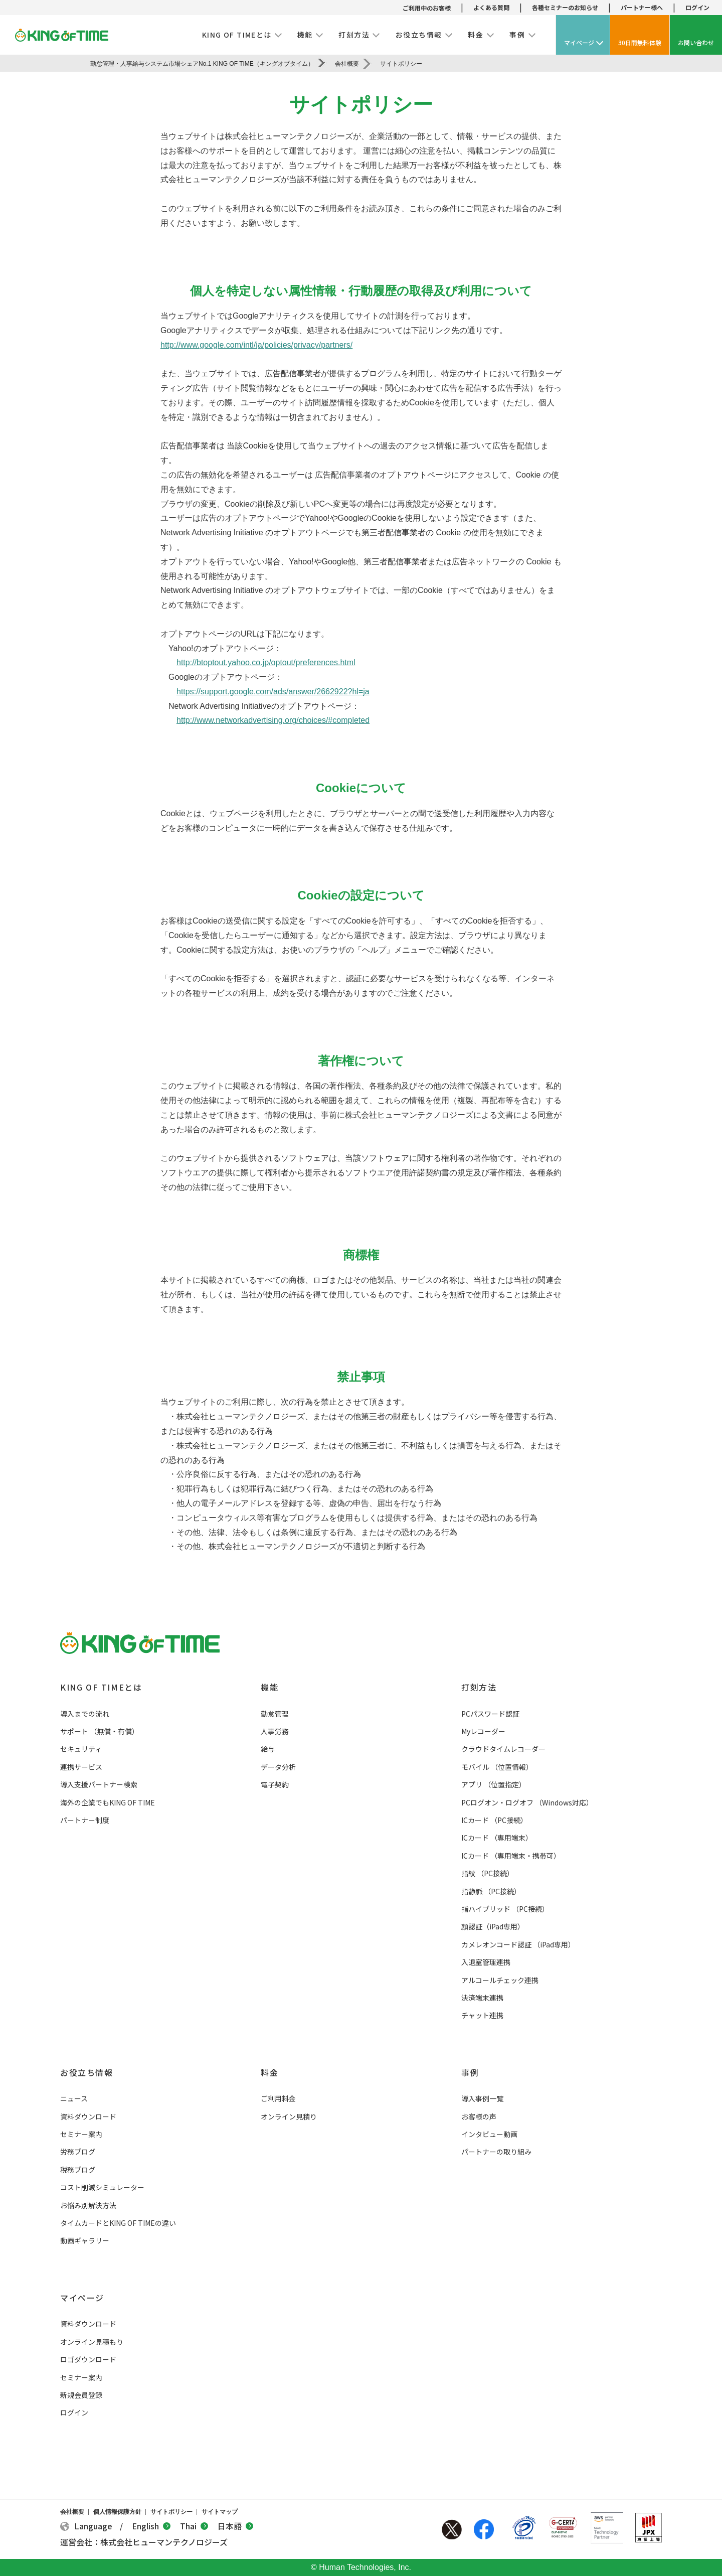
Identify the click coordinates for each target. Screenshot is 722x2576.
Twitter (452, 2529)
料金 (269, 2072)
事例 (470, 2072)
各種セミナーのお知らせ (565, 7)
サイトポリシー (171, 2511)
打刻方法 (478, 1687)
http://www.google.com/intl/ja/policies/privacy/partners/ (256, 345)
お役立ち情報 (86, 2072)
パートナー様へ (642, 7)
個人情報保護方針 (117, 2511)
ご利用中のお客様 (427, 8)
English (151, 2526)
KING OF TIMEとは (101, 1687)
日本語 (235, 2526)
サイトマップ (220, 2511)
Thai (194, 2526)
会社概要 (72, 2511)
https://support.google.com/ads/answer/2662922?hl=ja (273, 691)
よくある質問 (491, 7)
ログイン (697, 7)
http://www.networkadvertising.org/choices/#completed (273, 720)
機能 (269, 1687)
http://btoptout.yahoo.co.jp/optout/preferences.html (265, 662)
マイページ (82, 2298)
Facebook (484, 2529)
